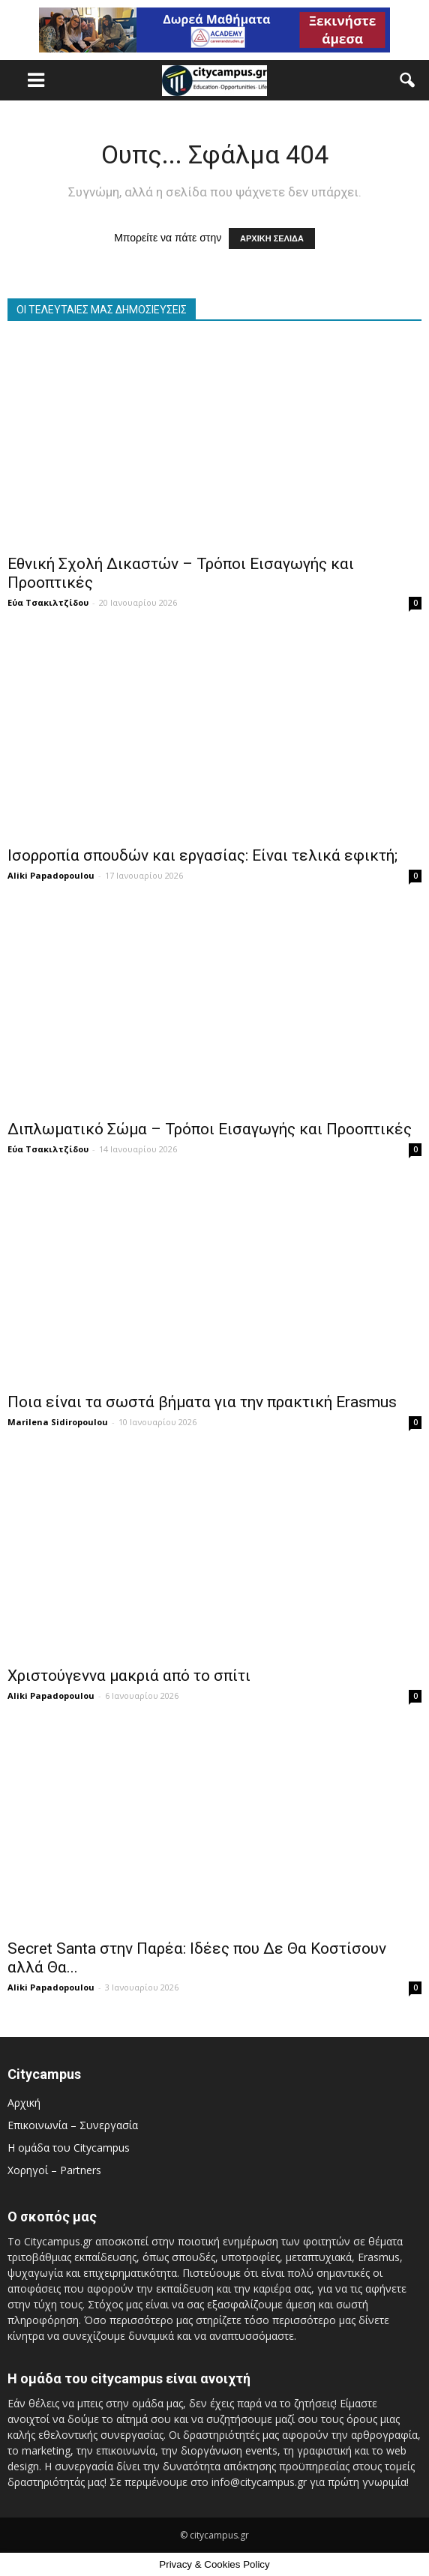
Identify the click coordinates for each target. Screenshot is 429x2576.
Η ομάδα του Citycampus (69, 2147)
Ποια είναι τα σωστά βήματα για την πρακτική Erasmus (202, 1402)
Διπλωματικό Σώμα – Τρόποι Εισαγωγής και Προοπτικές (210, 1129)
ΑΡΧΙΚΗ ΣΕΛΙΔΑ (272, 238)
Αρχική (24, 2102)
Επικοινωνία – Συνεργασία (73, 2125)
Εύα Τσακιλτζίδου (48, 602)
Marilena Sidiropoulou (58, 1421)
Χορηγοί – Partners (54, 2170)
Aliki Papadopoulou (51, 875)
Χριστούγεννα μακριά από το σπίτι (129, 1676)
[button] (408, 80)
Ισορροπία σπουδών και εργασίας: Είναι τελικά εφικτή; (203, 855)
